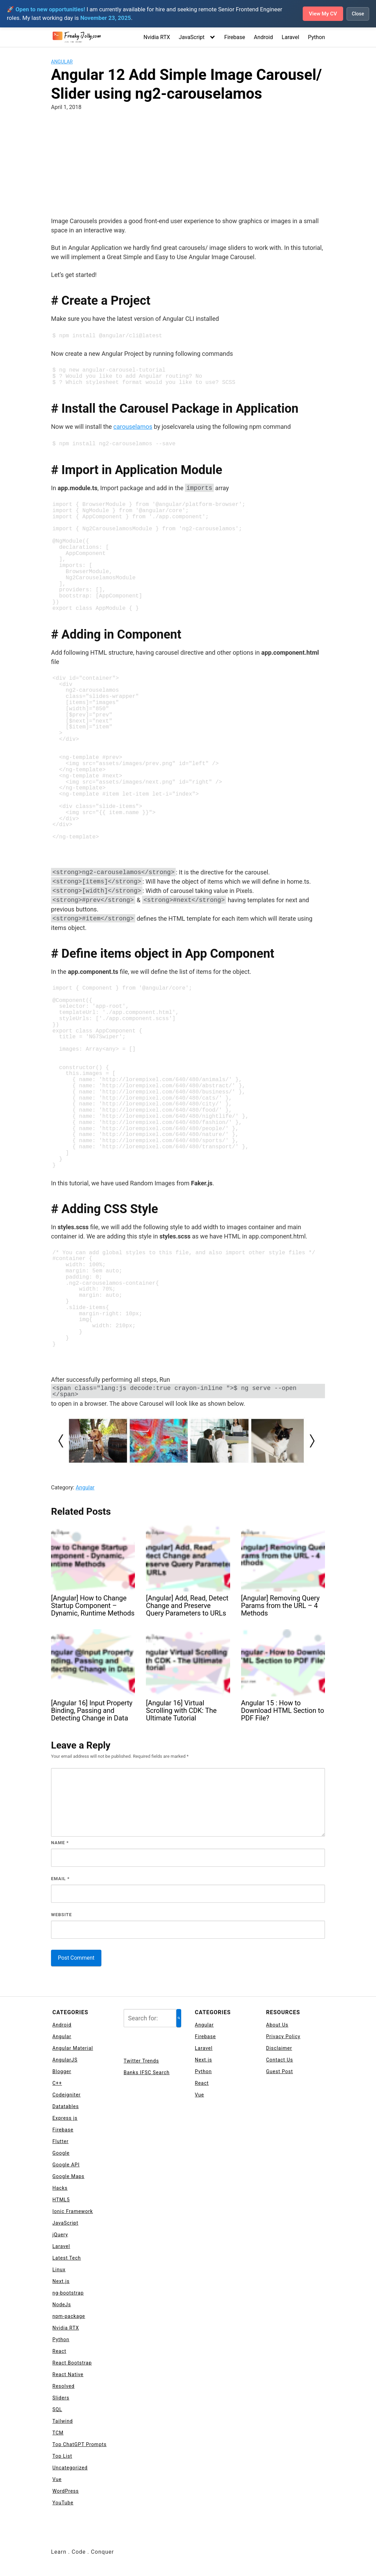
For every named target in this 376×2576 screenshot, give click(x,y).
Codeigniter (66, 2095)
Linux (58, 2270)
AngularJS (64, 2060)
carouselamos (132, 426)
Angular (62, 61)
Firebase (234, 37)
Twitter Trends (141, 2061)
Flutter (60, 2142)
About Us (277, 2025)
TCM (58, 2433)
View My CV (321, 13)
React (59, 2352)
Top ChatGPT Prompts (79, 2445)
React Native (68, 2375)
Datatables (65, 2107)
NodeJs (61, 2305)
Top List (62, 2456)
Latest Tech (66, 2258)
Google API (65, 2165)
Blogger (61, 2072)
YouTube (62, 2503)
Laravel (290, 37)
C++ (57, 2084)
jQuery (60, 2235)
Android (263, 37)
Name (60, 1843)
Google (61, 2153)
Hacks (59, 2188)
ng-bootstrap (68, 2293)
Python (316, 37)
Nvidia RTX (156, 37)
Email (60, 1879)
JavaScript (191, 37)
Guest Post (279, 2072)
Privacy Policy (283, 2037)
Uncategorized (70, 2468)
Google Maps (68, 2177)
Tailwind (62, 2421)
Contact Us (279, 2060)
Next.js (61, 2282)
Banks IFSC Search (147, 2073)
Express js (64, 2118)
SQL (57, 2410)
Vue (57, 2480)
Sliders (60, 2398)
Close (358, 13)
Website (61, 1915)
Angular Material (72, 2049)
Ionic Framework (72, 2212)
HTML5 (61, 2200)
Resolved (63, 2387)
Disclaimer (279, 2049)
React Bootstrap (72, 2363)
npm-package (68, 2317)
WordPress (65, 2491)
